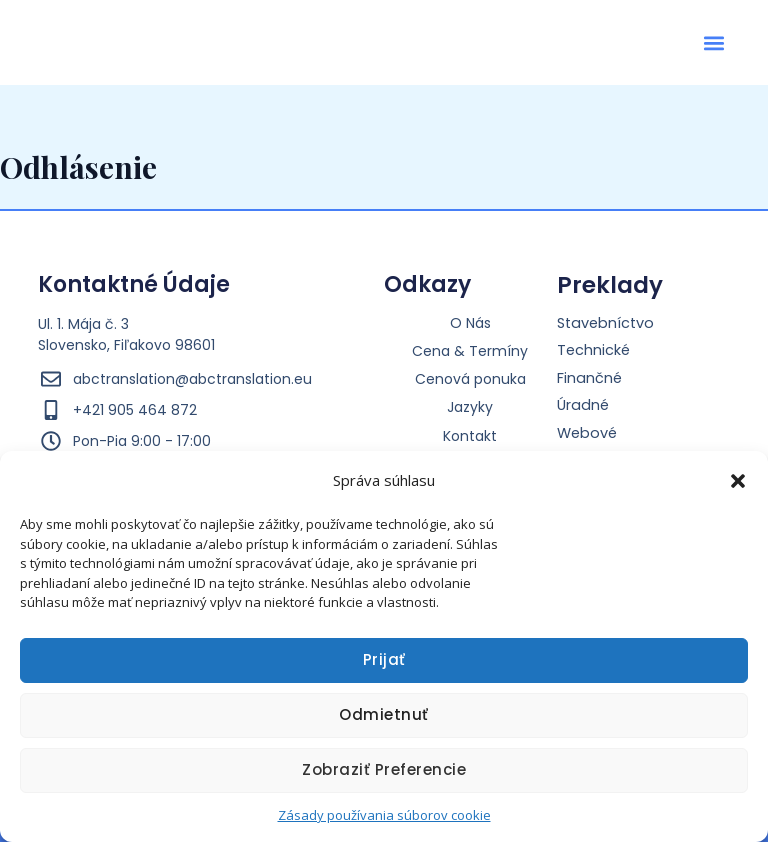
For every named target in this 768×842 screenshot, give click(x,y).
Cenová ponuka (470, 379)
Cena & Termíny (470, 351)
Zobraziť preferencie (384, 769)
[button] (738, 475)
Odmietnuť (384, 714)
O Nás (470, 323)
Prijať (384, 659)
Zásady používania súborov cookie (384, 815)
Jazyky (470, 407)
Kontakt (470, 436)
